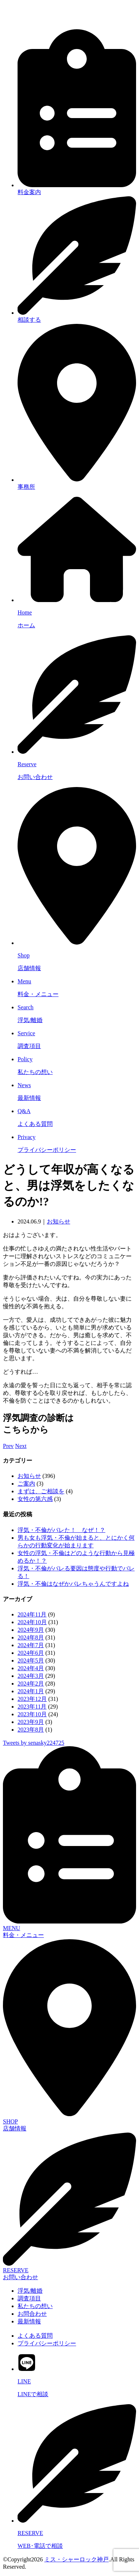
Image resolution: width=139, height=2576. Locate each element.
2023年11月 (32, 1706)
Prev (8, 1446)
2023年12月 (32, 1699)
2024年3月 (31, 1676)
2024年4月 (31, 1668)
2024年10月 (32, 1622)
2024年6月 (31, 1653)
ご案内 (26, 1483)
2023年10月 (32, 1714)
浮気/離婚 (30, 2291)
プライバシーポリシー (47, 2343)
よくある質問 (35, 2336)
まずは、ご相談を (41, 1491)
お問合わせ (32, 2314)
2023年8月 (31, 1729)
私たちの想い (35, 2306)
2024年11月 (32, 1614)
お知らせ (58, 1221)
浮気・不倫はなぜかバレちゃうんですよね (73, 1584)
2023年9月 (31, 1722)
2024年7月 (31, 1645)
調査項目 (29, 2298)
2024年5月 (31, 1660)
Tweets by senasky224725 (33, 1743)
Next (20, 1446)
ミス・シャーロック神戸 (76, 2559)
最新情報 (29, 2321)
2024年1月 (31, 1691)
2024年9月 (31, 1630)
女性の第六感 (35, 1499)
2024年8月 (31, 1637)
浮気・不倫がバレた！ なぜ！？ (61, 1530)
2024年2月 (31, 1683)
